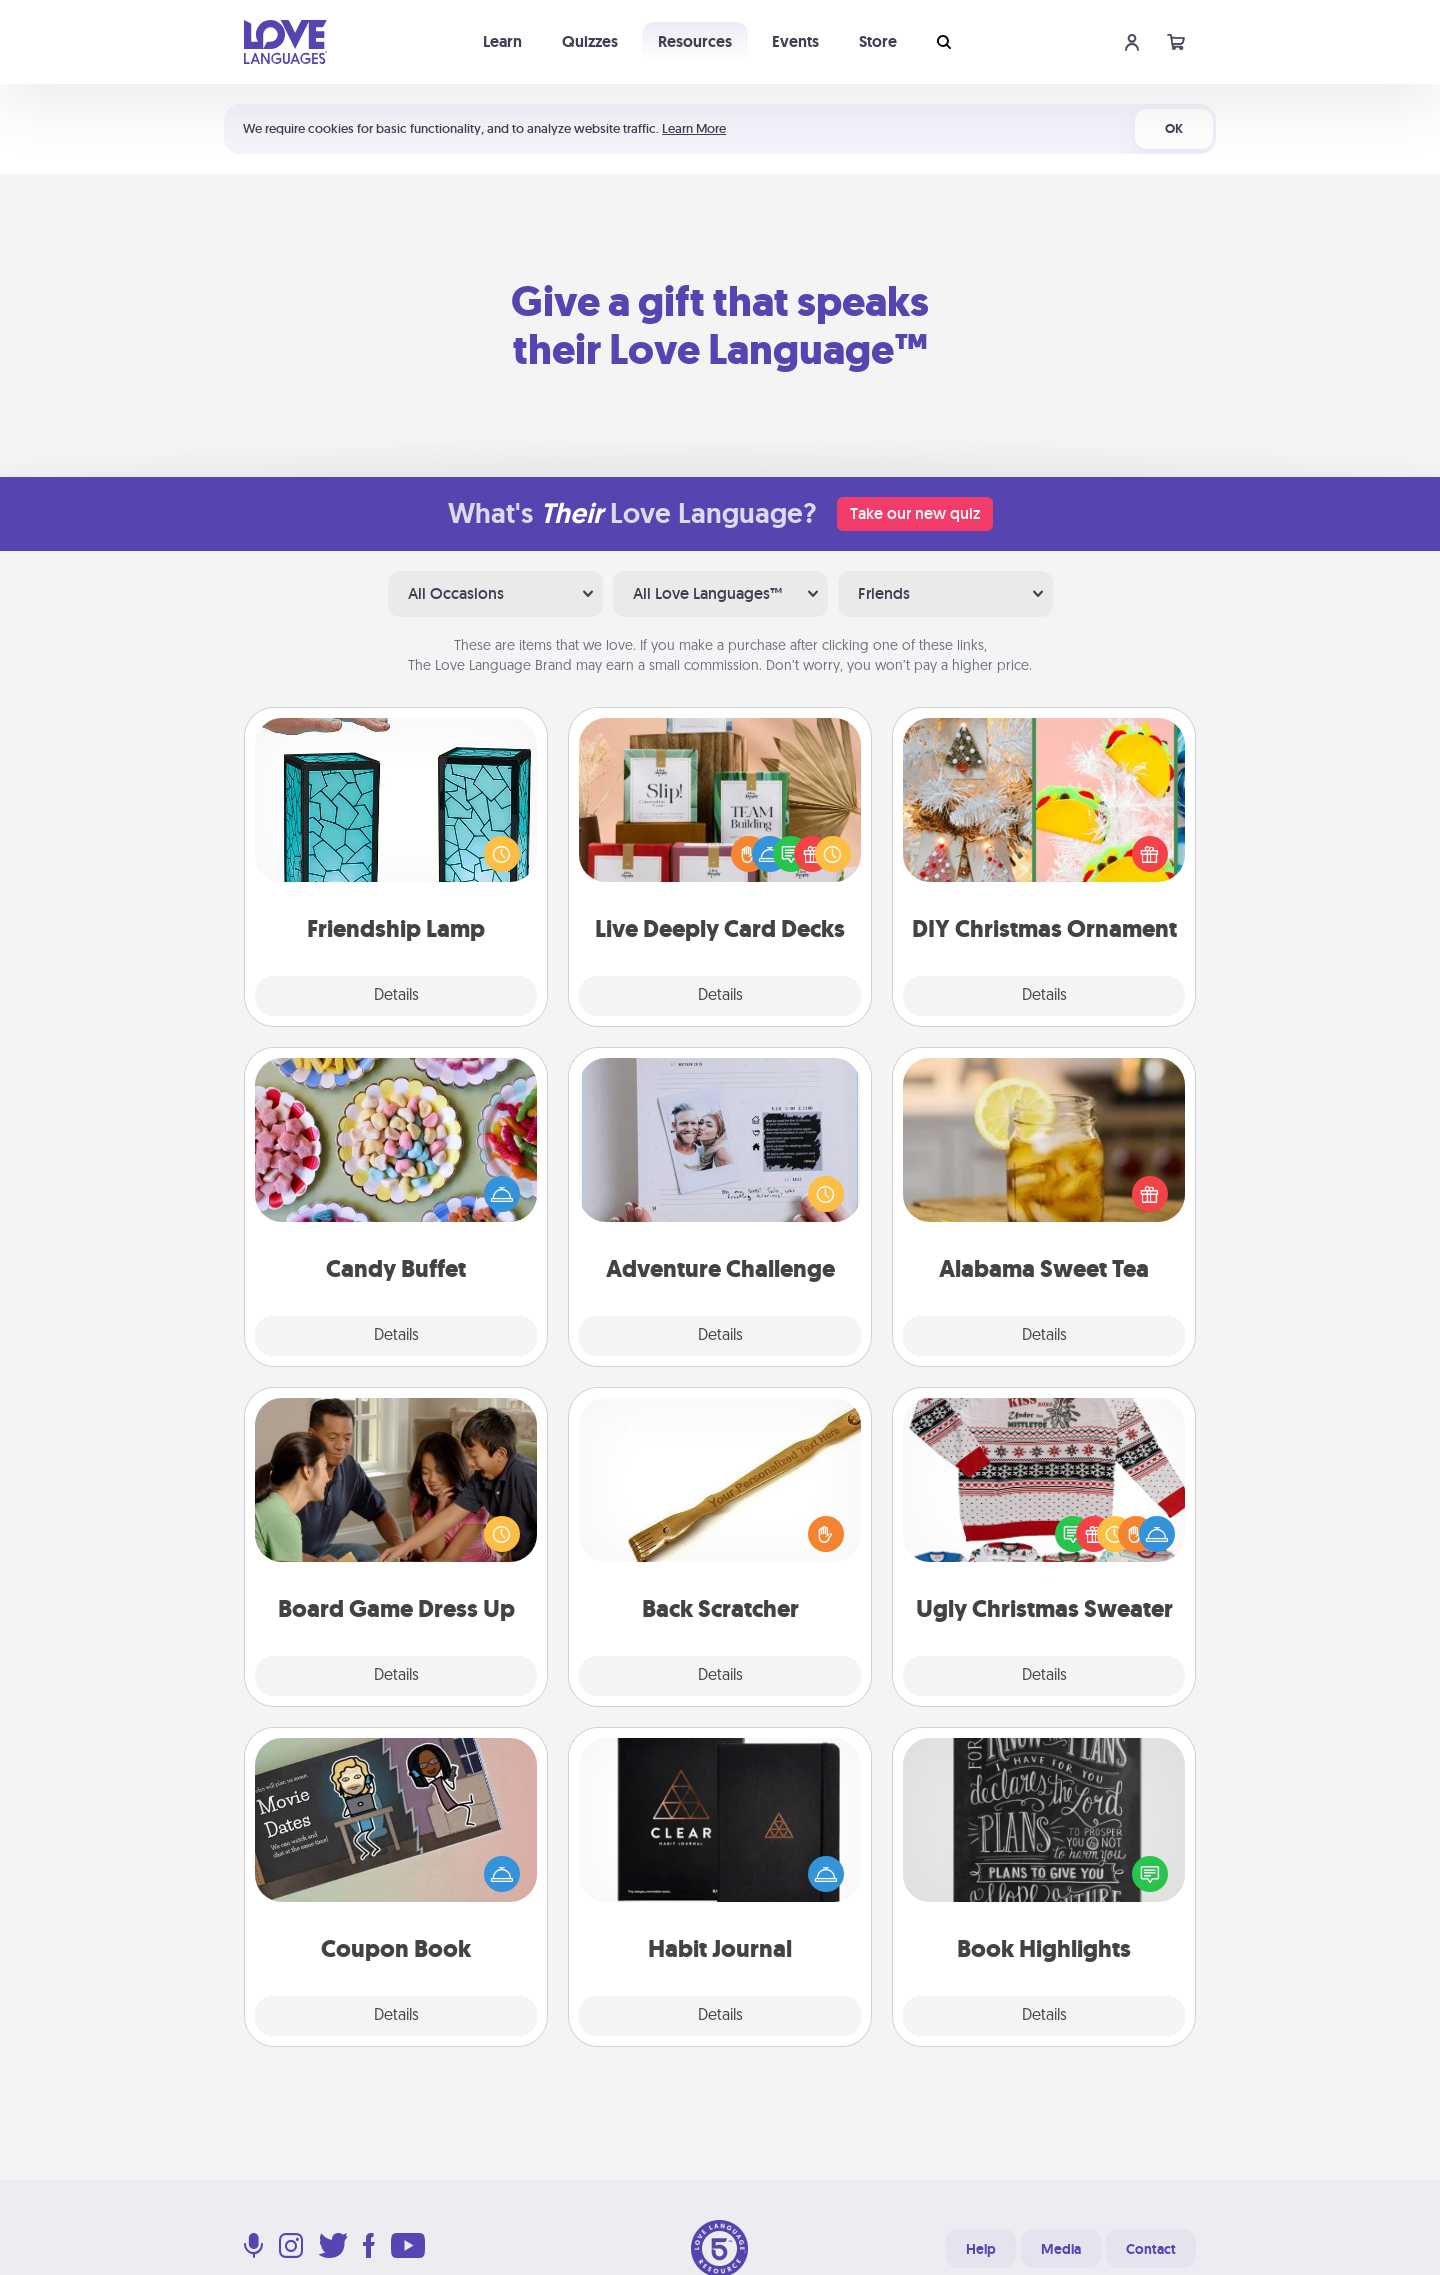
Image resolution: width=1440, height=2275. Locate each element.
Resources (695, 41)
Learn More (694, 128)
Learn (502, 41)
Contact (1151, 2249)
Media (1061, 2249)
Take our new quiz (915, 513)
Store (878, 41)
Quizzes (590, 41)
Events (795, 41)
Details (396, 996)
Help (981, 2249)
